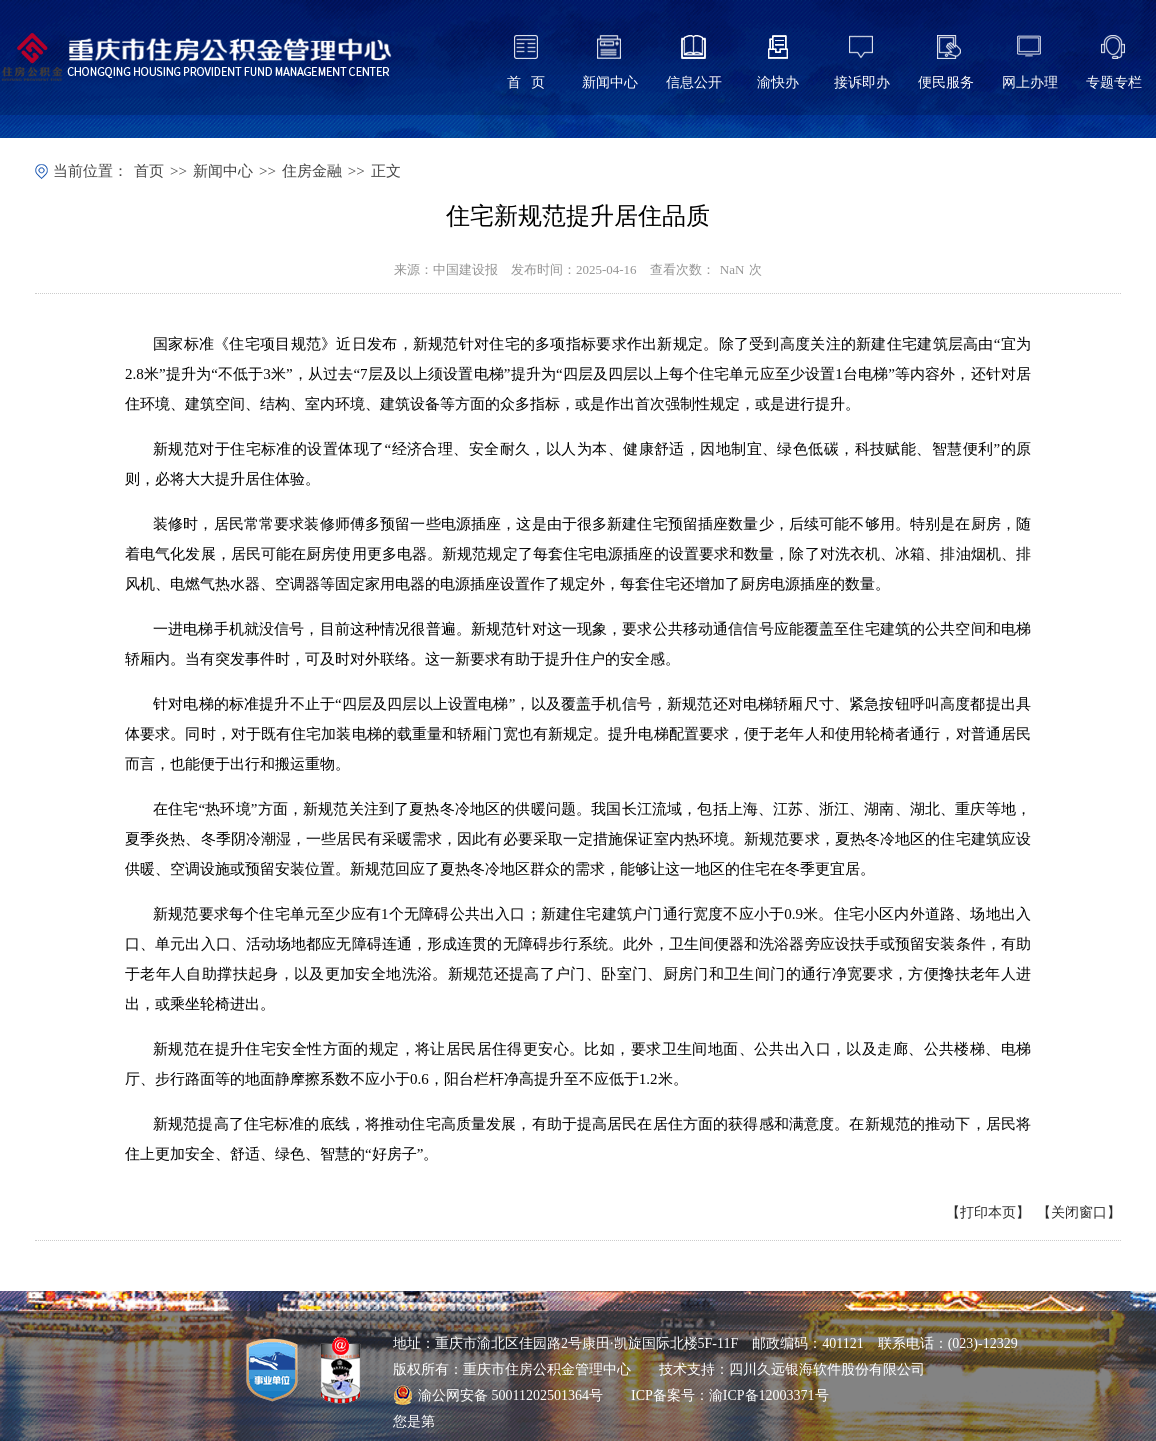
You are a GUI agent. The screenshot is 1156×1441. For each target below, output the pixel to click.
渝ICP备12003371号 (769, 1395)
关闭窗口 (1079, 1212)
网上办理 (1030, 82)
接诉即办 (862, 82)
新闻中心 (610, 82)
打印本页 (988, 1212)
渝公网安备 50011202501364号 (498, 1395)
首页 (149, 171)
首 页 (526, 82)
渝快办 (778, 82)
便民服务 (946, 82)
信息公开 (694, 82)
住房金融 (312, 171)
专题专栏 (1114, 82)
